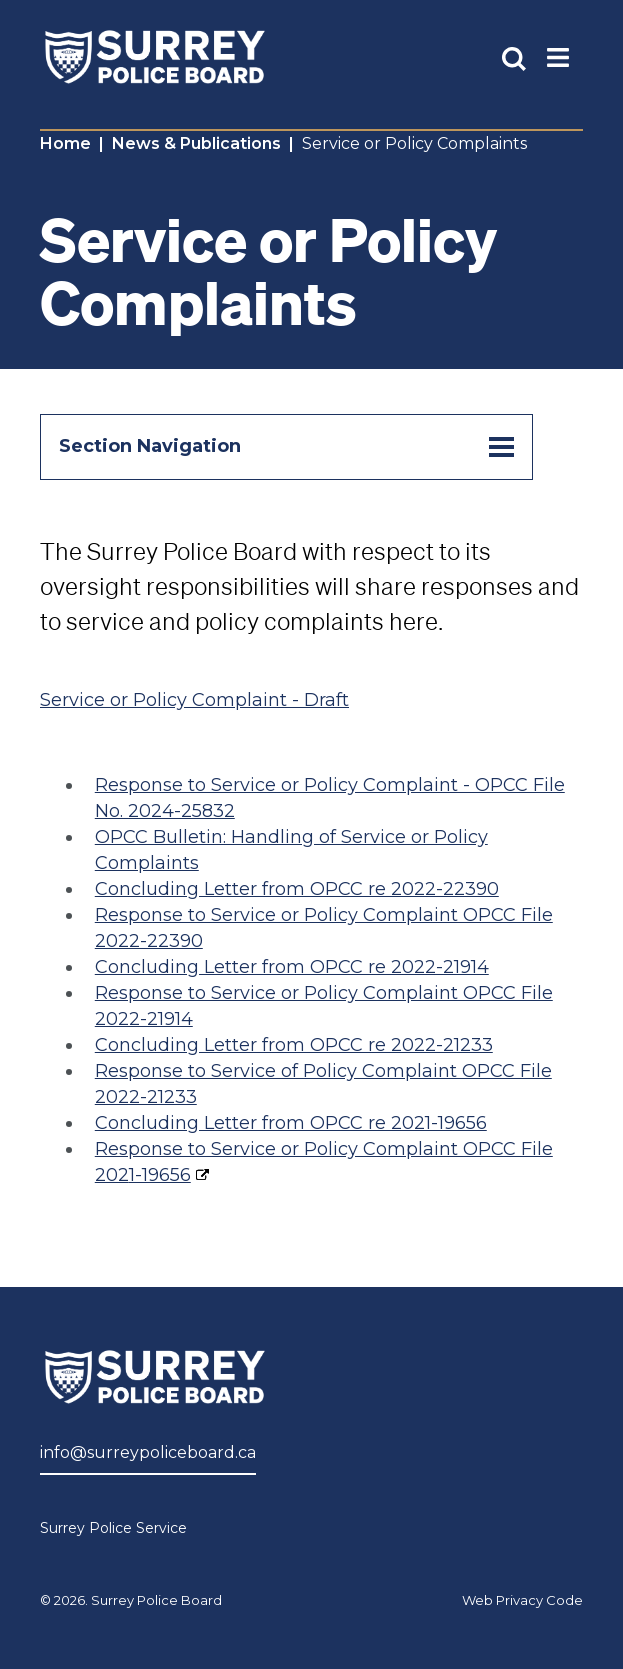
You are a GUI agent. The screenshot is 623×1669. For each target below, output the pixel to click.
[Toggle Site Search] (514, 57)
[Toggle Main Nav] (558, 56)
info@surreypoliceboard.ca (148, 1452)
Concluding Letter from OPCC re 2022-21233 (294, 1045)
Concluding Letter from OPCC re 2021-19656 (291, 1123)
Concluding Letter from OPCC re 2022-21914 (292, 967)
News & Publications (196, 143)
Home (65, 143)
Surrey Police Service (113, 1528)
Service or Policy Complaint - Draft (194, 700)
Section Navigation (286, 447)
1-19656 (160, 1175)
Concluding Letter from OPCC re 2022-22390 (297, 889)
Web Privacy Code (522, 1600)
